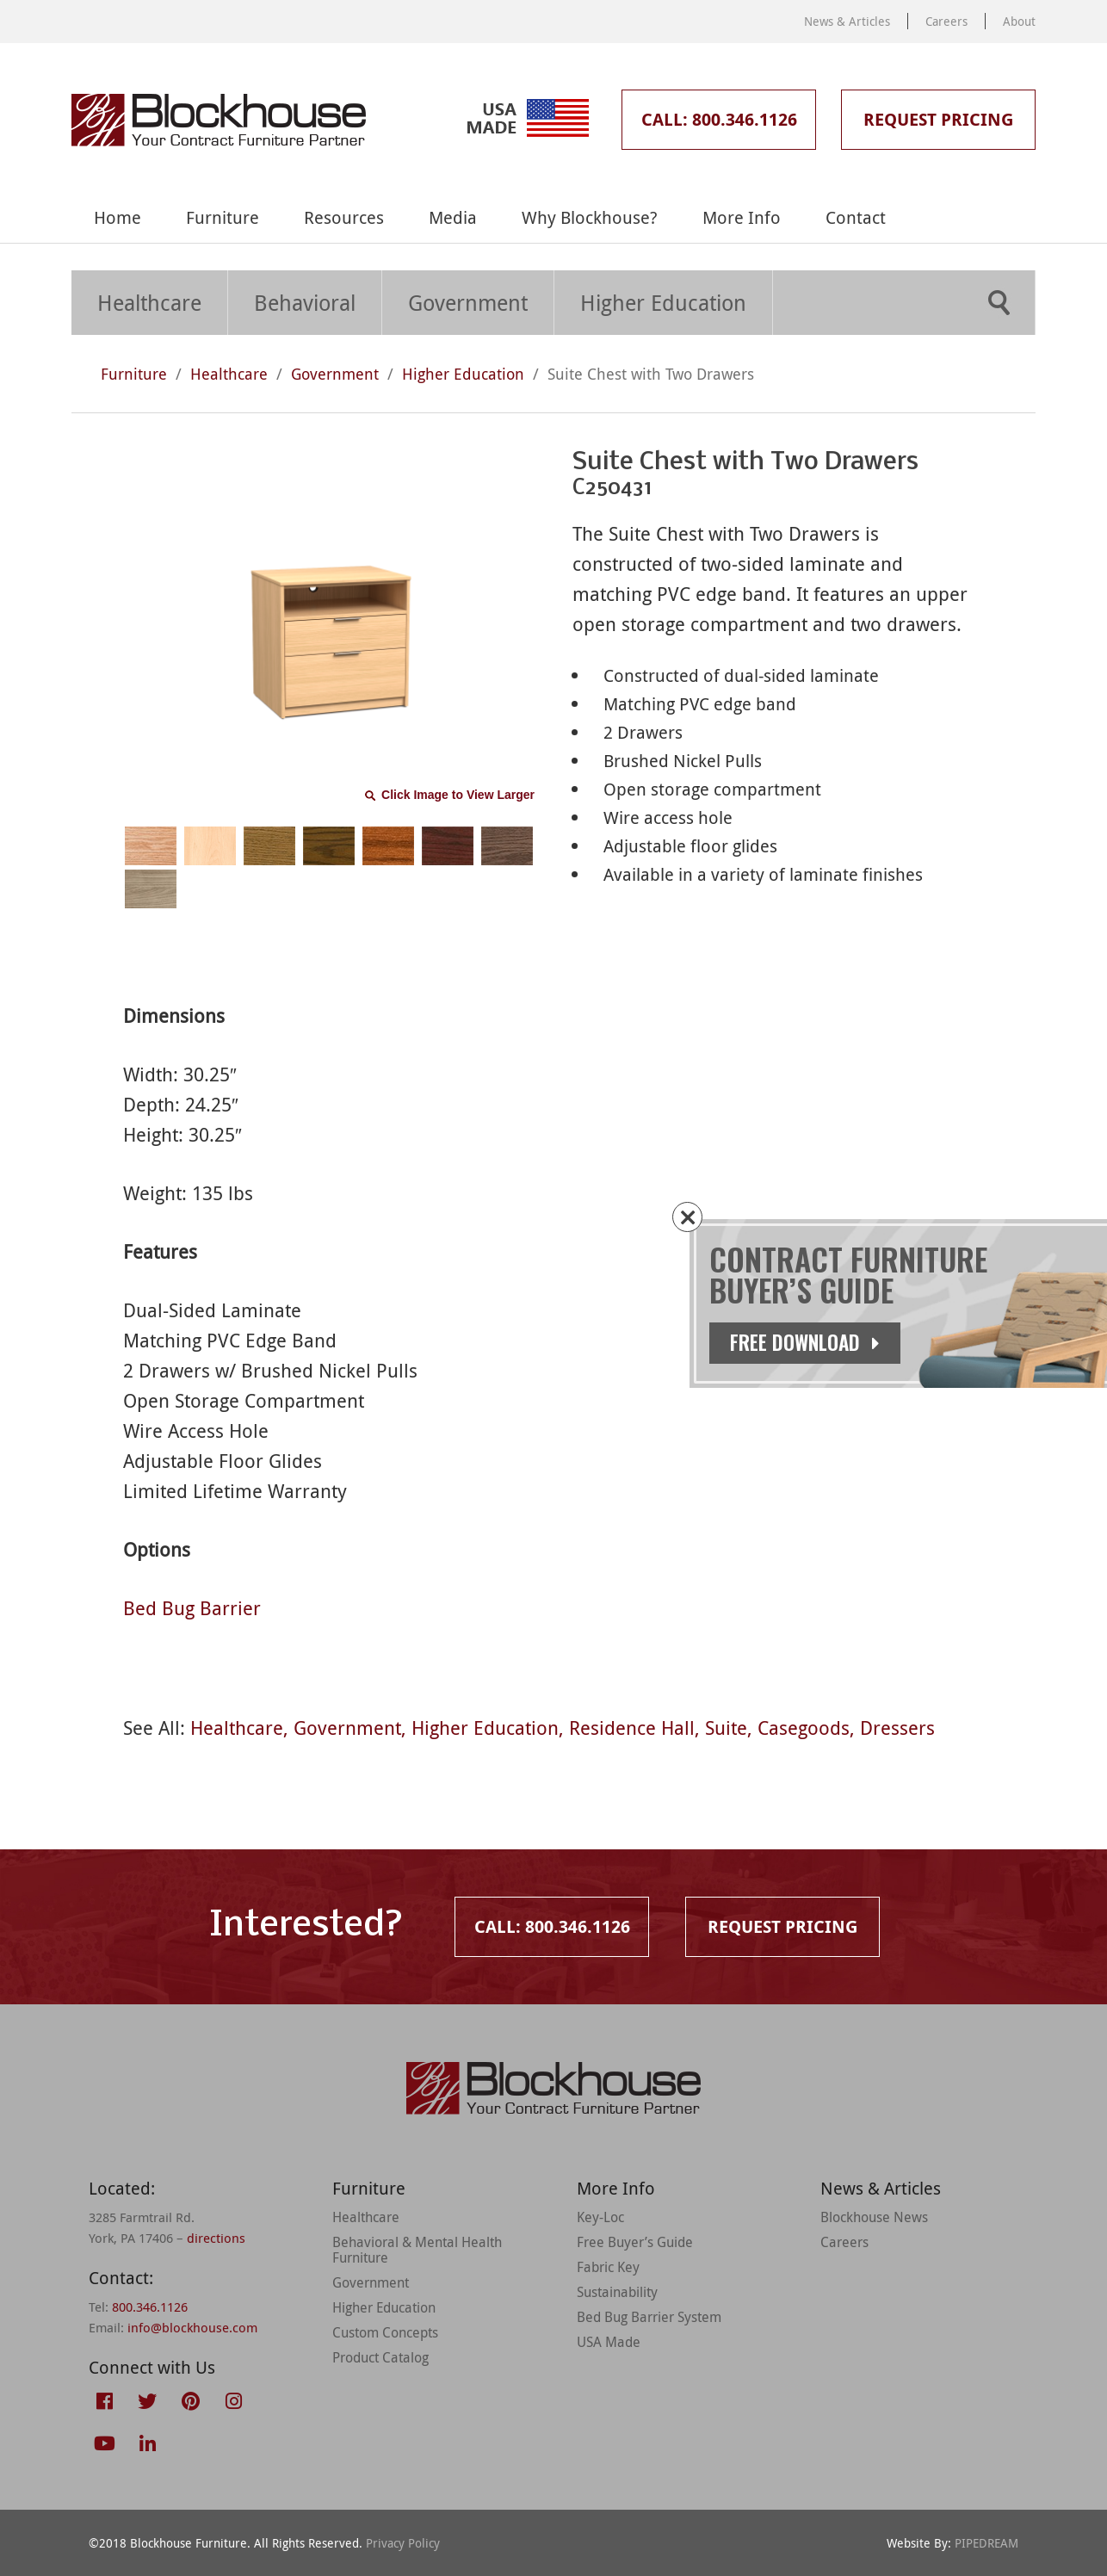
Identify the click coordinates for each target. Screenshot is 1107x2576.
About (1019, 21)
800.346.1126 (150, 2306)
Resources (344, 217)
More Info (741, 217)
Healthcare (149, 302)
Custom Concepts (385, 2332)
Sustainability (617, 2291)
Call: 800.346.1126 (719, 119)
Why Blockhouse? (590, 217)
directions (216, 2237)
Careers (946, 21)
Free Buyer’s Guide (635, 2241)
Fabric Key (608, 2266)
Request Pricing (938, 119)
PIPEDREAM (986, 2543)
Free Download (827, 1342)
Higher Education (663, 302)
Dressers (897, 1727)
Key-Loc (600, 2217)
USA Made (608, 2341)
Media (453, 217)
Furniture (222, 217)
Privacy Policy (403, 2543)
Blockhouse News (874, 2217)
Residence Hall (632, 1727)
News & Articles (847, 21)
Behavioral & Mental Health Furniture (417, 2249)
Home (117, 217)
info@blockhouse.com (192, 2327)
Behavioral (305, 302)
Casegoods (804, 1727)
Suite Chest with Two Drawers (650, 373)
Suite (726, 1727)
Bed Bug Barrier (192, 1607)
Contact (856, 217)
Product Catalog (380, 2357)
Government (468, 302)
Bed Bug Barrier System (649, 2316)
